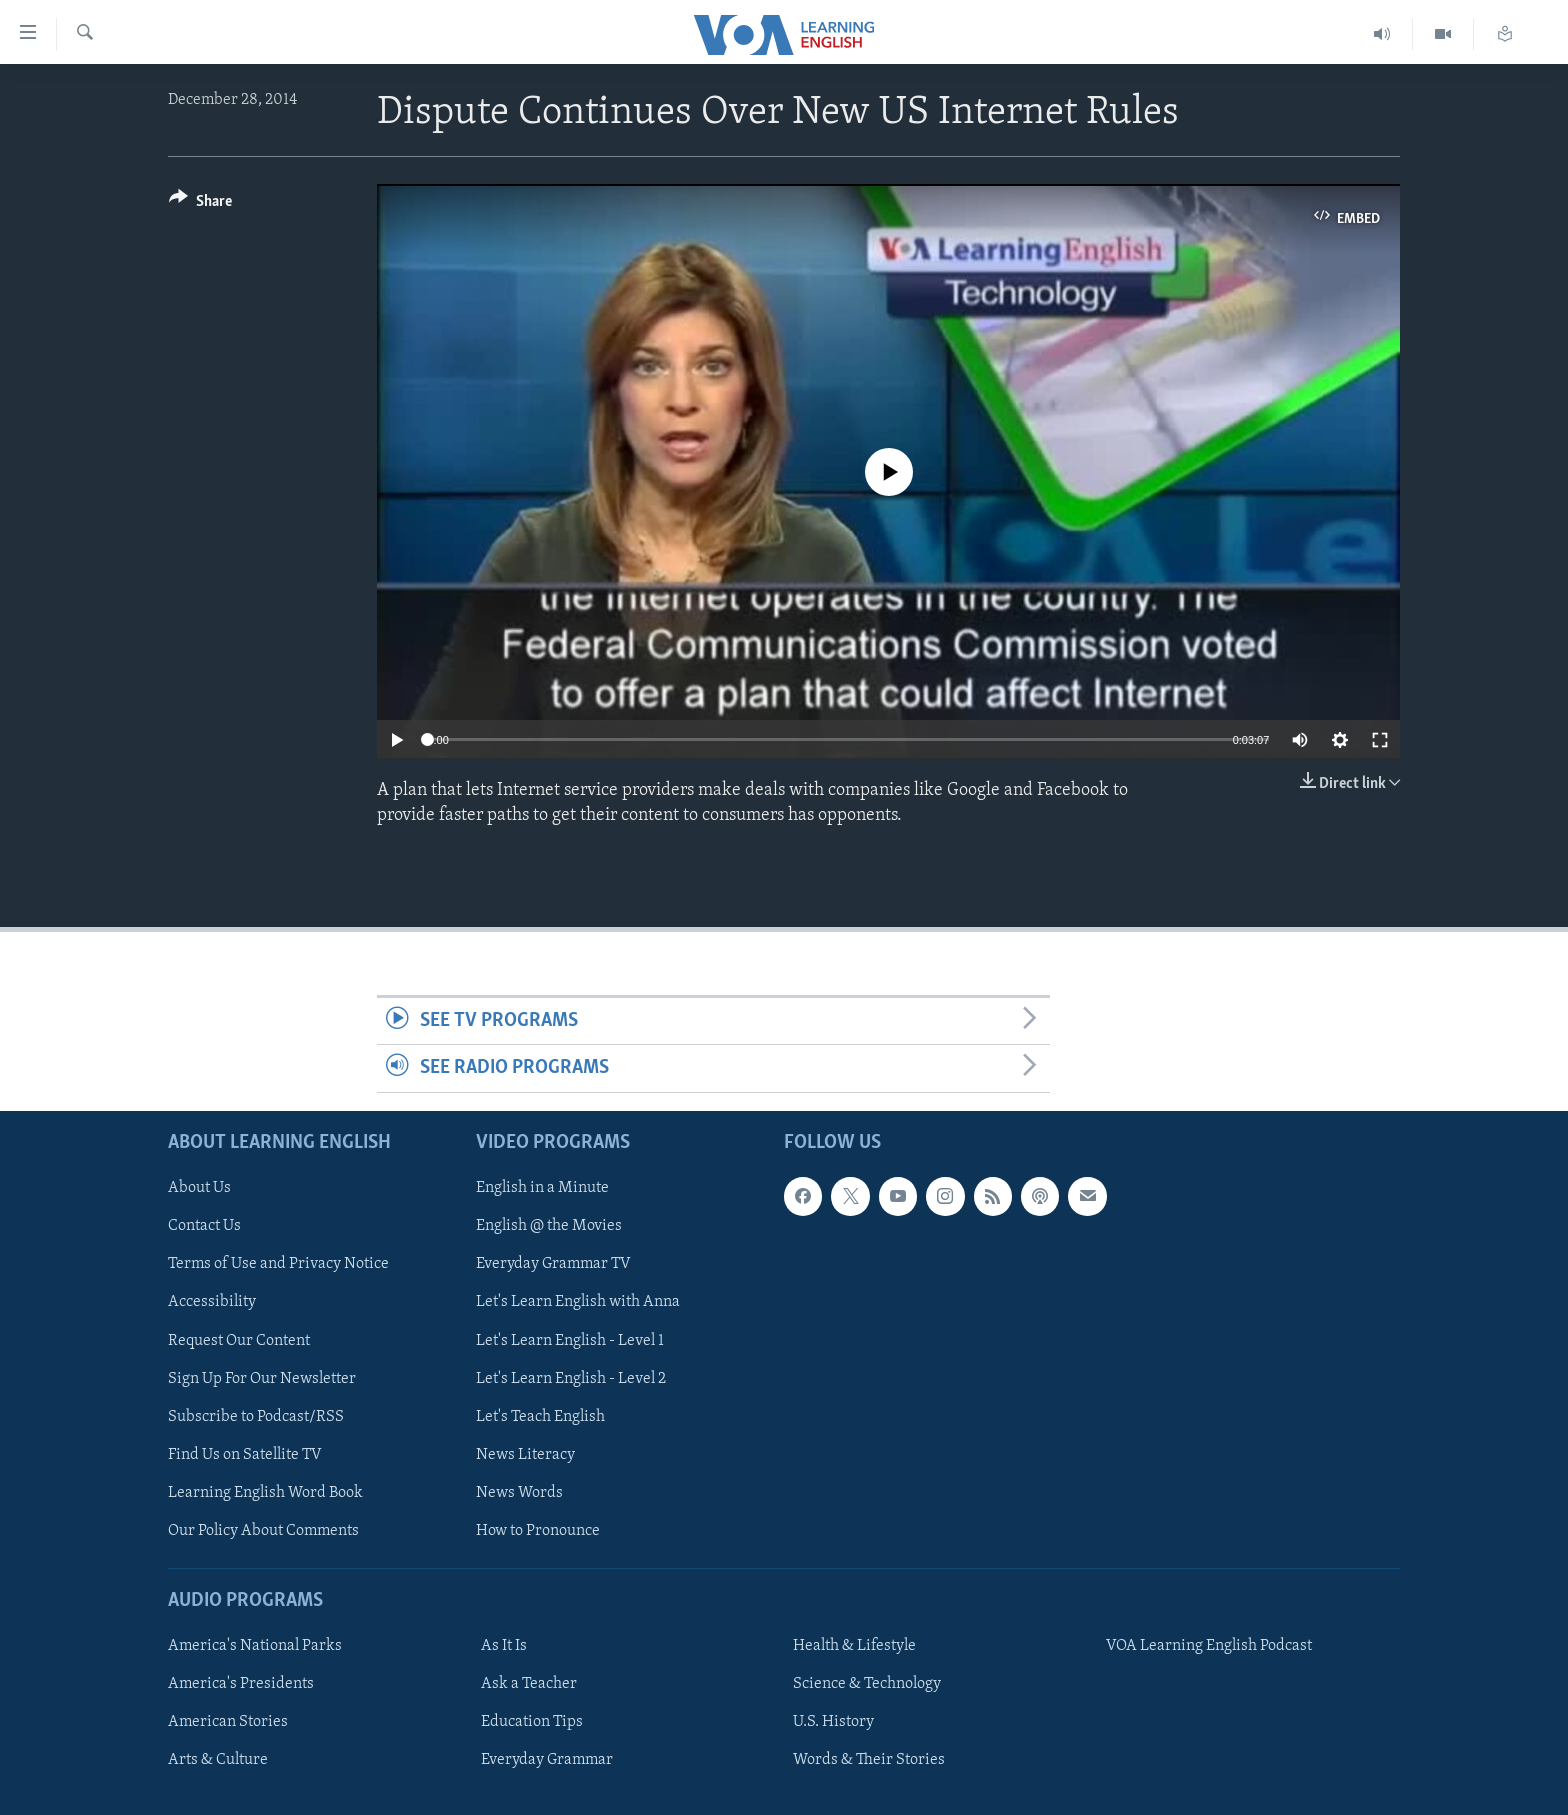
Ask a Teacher (529, 1684)
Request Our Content (239, 1340)
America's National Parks (255, 1646)
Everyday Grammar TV (553, 1264)
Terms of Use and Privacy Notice (278, 1264)
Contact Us (204, 1226)
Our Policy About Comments (263, 1530)
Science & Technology (867, 1684)
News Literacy (525, 1454)
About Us (199, 1188)
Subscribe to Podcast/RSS (256, 1416)
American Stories (228, 1722)
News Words (519, 1492)
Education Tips (532, 1722)
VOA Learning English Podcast (1209, 1646)
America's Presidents (241, 1684)
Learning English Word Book (265, 1492)
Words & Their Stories (869, 1760)
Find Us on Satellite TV (245, 1454)
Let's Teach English (540, 1416)
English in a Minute (542, 1188)
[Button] (200, 204)
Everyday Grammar (547, 1760)
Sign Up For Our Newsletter (262, 1378)
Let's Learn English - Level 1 (570, 1340)
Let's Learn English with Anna (578, 1302)
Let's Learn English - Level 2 (571, 1378)
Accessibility (212, 1302)
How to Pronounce (538, 1530)
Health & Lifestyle (854, 1646)
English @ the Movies (549, 1226)
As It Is (504, 1646)
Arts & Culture (218, 1760)
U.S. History (833, 1722)
